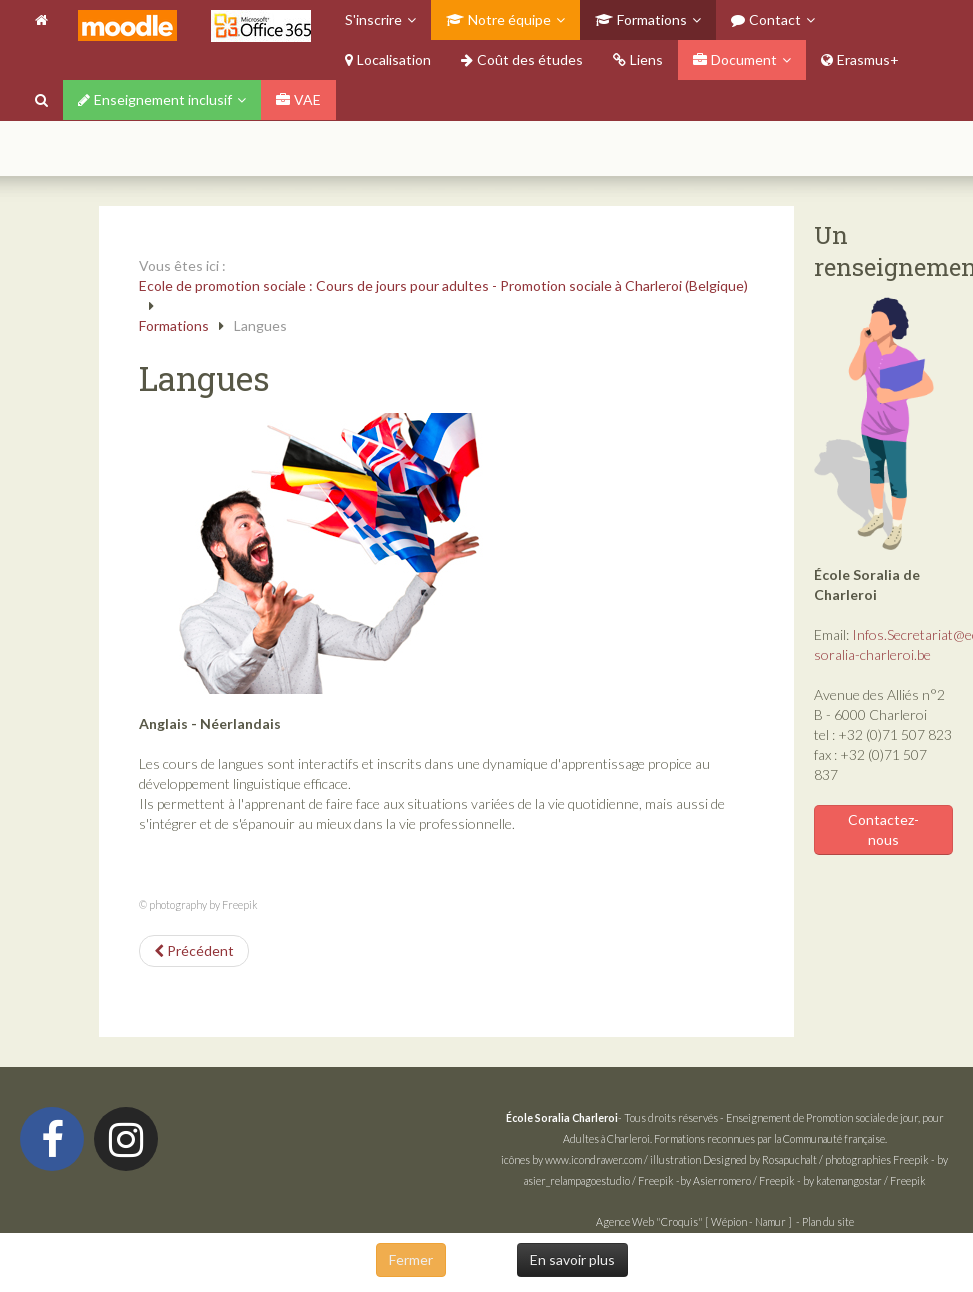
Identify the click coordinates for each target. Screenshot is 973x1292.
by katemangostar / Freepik (864, 1180)
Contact (766, 19)
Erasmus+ (860, 59)
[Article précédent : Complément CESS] (194, 951)
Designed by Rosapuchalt (760, 1159)
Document (735, 59)
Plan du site (828, 1221)
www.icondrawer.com (593, 1159)
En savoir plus (572, 1259)
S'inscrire (373, 19)
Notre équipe (498, 19)
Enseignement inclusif (155, 99)
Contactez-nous (883, 829)
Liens (638, 59)
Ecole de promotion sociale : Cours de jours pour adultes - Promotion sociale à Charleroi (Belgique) (443, 285)
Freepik (911, 1159)
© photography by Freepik (198, 904)
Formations (641, 19)
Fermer (411, 1259)
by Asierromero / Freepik (737, 1180)
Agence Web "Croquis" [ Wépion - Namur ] (694, 1221)
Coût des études (522, 59)
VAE (298, 99)
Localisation (388, 59)
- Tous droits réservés (613, 1117)
